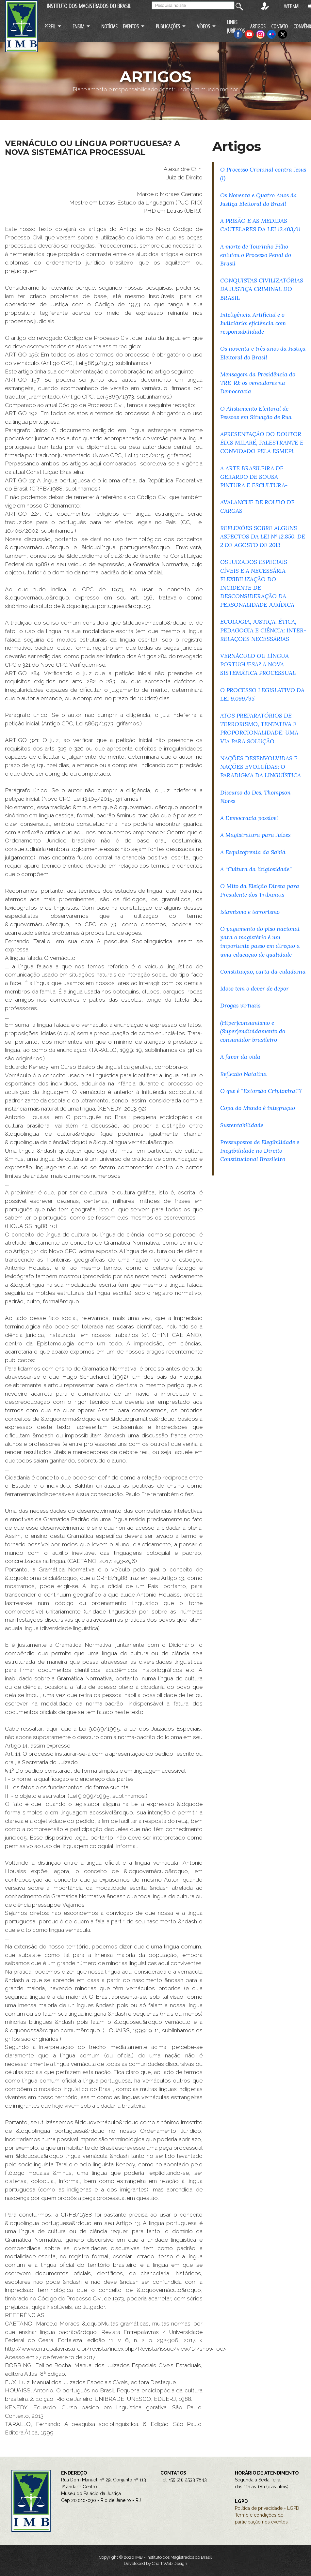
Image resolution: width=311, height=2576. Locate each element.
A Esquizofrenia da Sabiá (253, 852)
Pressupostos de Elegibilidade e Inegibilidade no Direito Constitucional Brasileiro (259, 1150)
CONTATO (279, 26)
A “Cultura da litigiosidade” (255, 869)
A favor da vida (240, 1056)
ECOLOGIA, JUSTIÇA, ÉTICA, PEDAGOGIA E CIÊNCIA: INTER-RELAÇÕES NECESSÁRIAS (263, 630)
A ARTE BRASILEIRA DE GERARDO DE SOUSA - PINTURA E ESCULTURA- (253, 476)
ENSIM (78, 26)
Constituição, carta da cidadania (263, 971)
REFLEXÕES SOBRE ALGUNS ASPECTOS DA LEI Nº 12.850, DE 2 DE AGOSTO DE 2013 (262, 536)
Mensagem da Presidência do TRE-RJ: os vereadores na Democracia (257, 383)
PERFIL (50, 26)
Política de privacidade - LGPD (267, 2508)
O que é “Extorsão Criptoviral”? (261, 1091)
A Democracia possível (249, 818)
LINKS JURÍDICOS (236, 26)
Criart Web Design (169, 2563)
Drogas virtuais (240, 1005)
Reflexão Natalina (243, 1074)
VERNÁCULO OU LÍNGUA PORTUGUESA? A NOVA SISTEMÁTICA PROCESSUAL (258, 664)
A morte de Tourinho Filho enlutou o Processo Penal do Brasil (255, 255)
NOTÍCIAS (109, 26)
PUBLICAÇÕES (168, 26)
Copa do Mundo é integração (257, 1108)
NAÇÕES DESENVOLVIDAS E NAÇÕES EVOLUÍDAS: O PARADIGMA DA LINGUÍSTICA (260, 766)
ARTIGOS (258, 26)
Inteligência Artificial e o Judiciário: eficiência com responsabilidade (253, 323)
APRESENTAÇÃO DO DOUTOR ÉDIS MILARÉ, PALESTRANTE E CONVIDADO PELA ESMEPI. (261, 442)
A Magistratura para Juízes (255, 835)
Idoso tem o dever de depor (254, 988)
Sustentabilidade (241, 1125)
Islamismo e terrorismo (250, 912)
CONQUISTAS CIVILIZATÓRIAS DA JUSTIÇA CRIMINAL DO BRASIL (261, 289)
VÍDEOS (203, 26)
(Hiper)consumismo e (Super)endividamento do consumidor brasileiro (252, 1031)
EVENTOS (131, 26)
